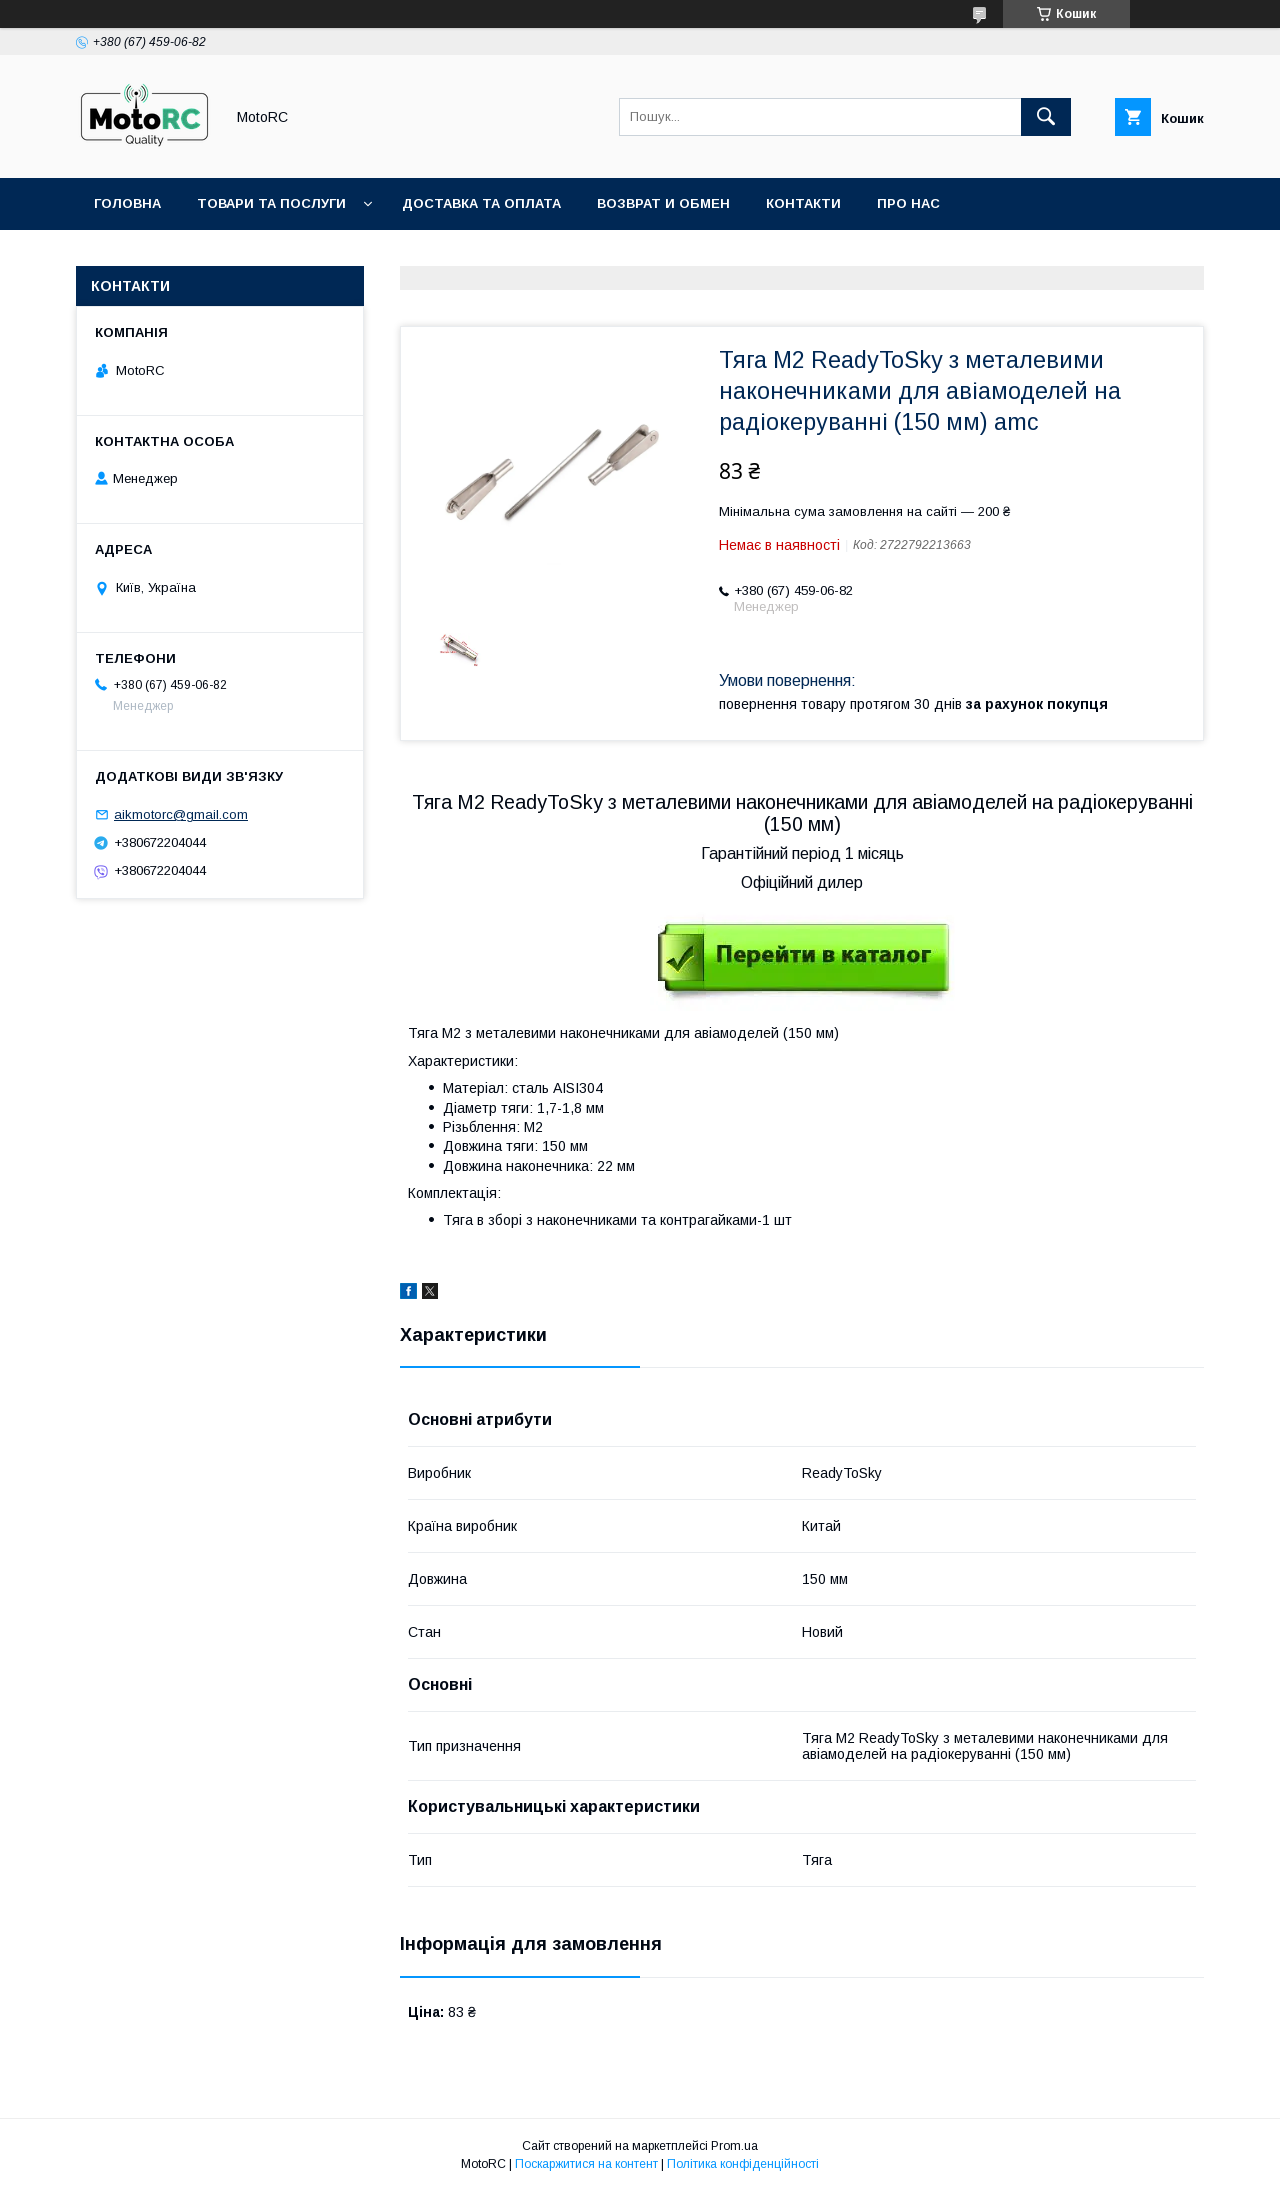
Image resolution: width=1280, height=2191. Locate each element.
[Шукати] (1046, 117)
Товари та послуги (271, 203)
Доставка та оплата (481, 203)
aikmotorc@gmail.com (181, 814)
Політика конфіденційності (743, 2164)
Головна (127, 203)
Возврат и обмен (663, 203)
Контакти (803, 203)
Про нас (908, 203)
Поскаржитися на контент (586, 2164)
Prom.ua (734, 2146)
